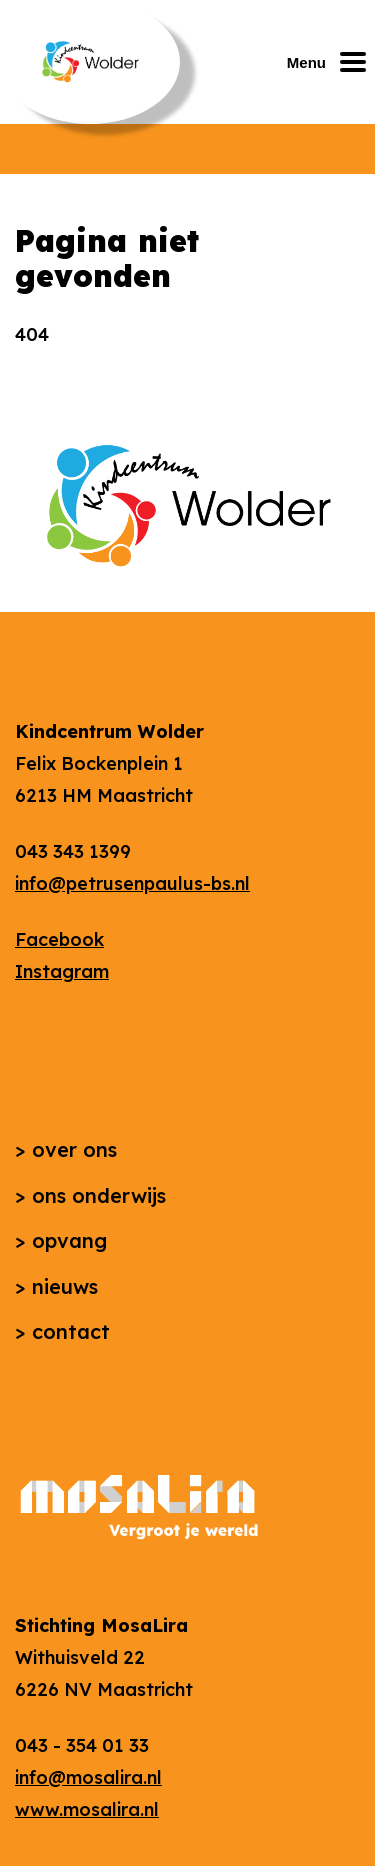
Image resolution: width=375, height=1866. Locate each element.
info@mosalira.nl (88, 1777)
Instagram (62, 971)
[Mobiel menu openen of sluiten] (331, 62)
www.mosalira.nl (87, 1809)
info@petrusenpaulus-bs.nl (132, 883)
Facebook (59, 939)
